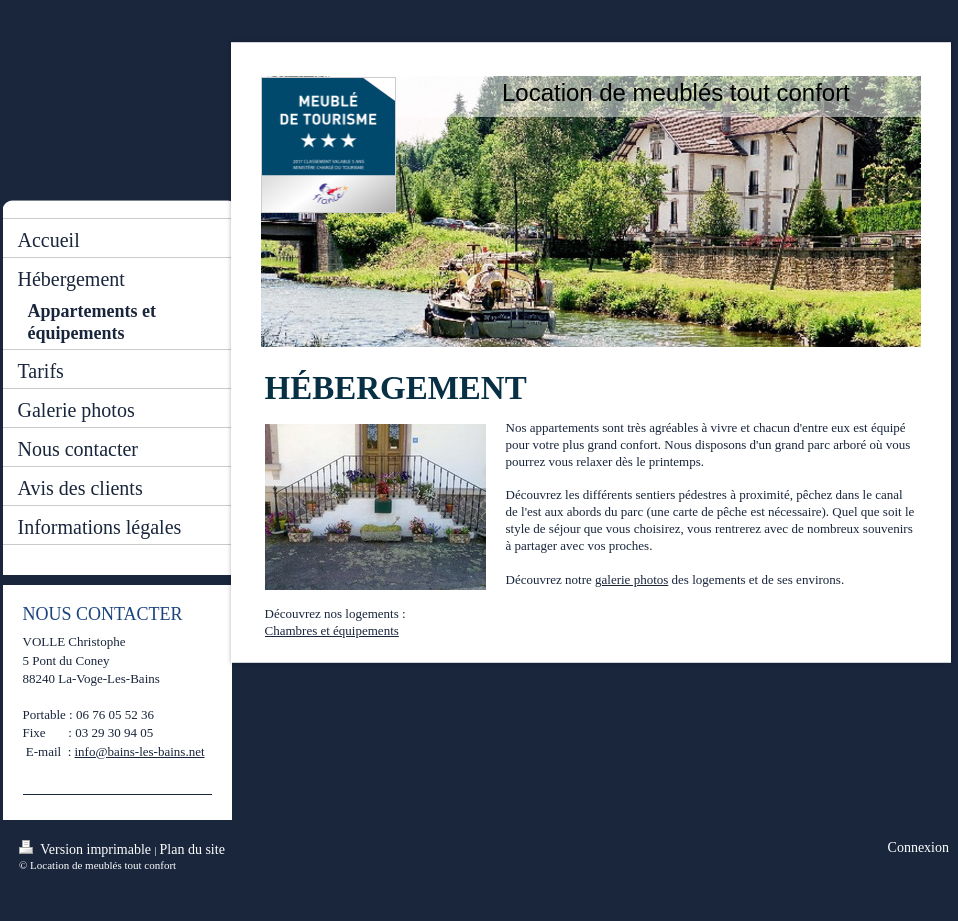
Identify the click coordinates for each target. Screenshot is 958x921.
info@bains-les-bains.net (140, 751)
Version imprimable (87, 848)
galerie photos (631, 579)
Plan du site (192, 849)
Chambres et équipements (332, 630)
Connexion (918, 847)
